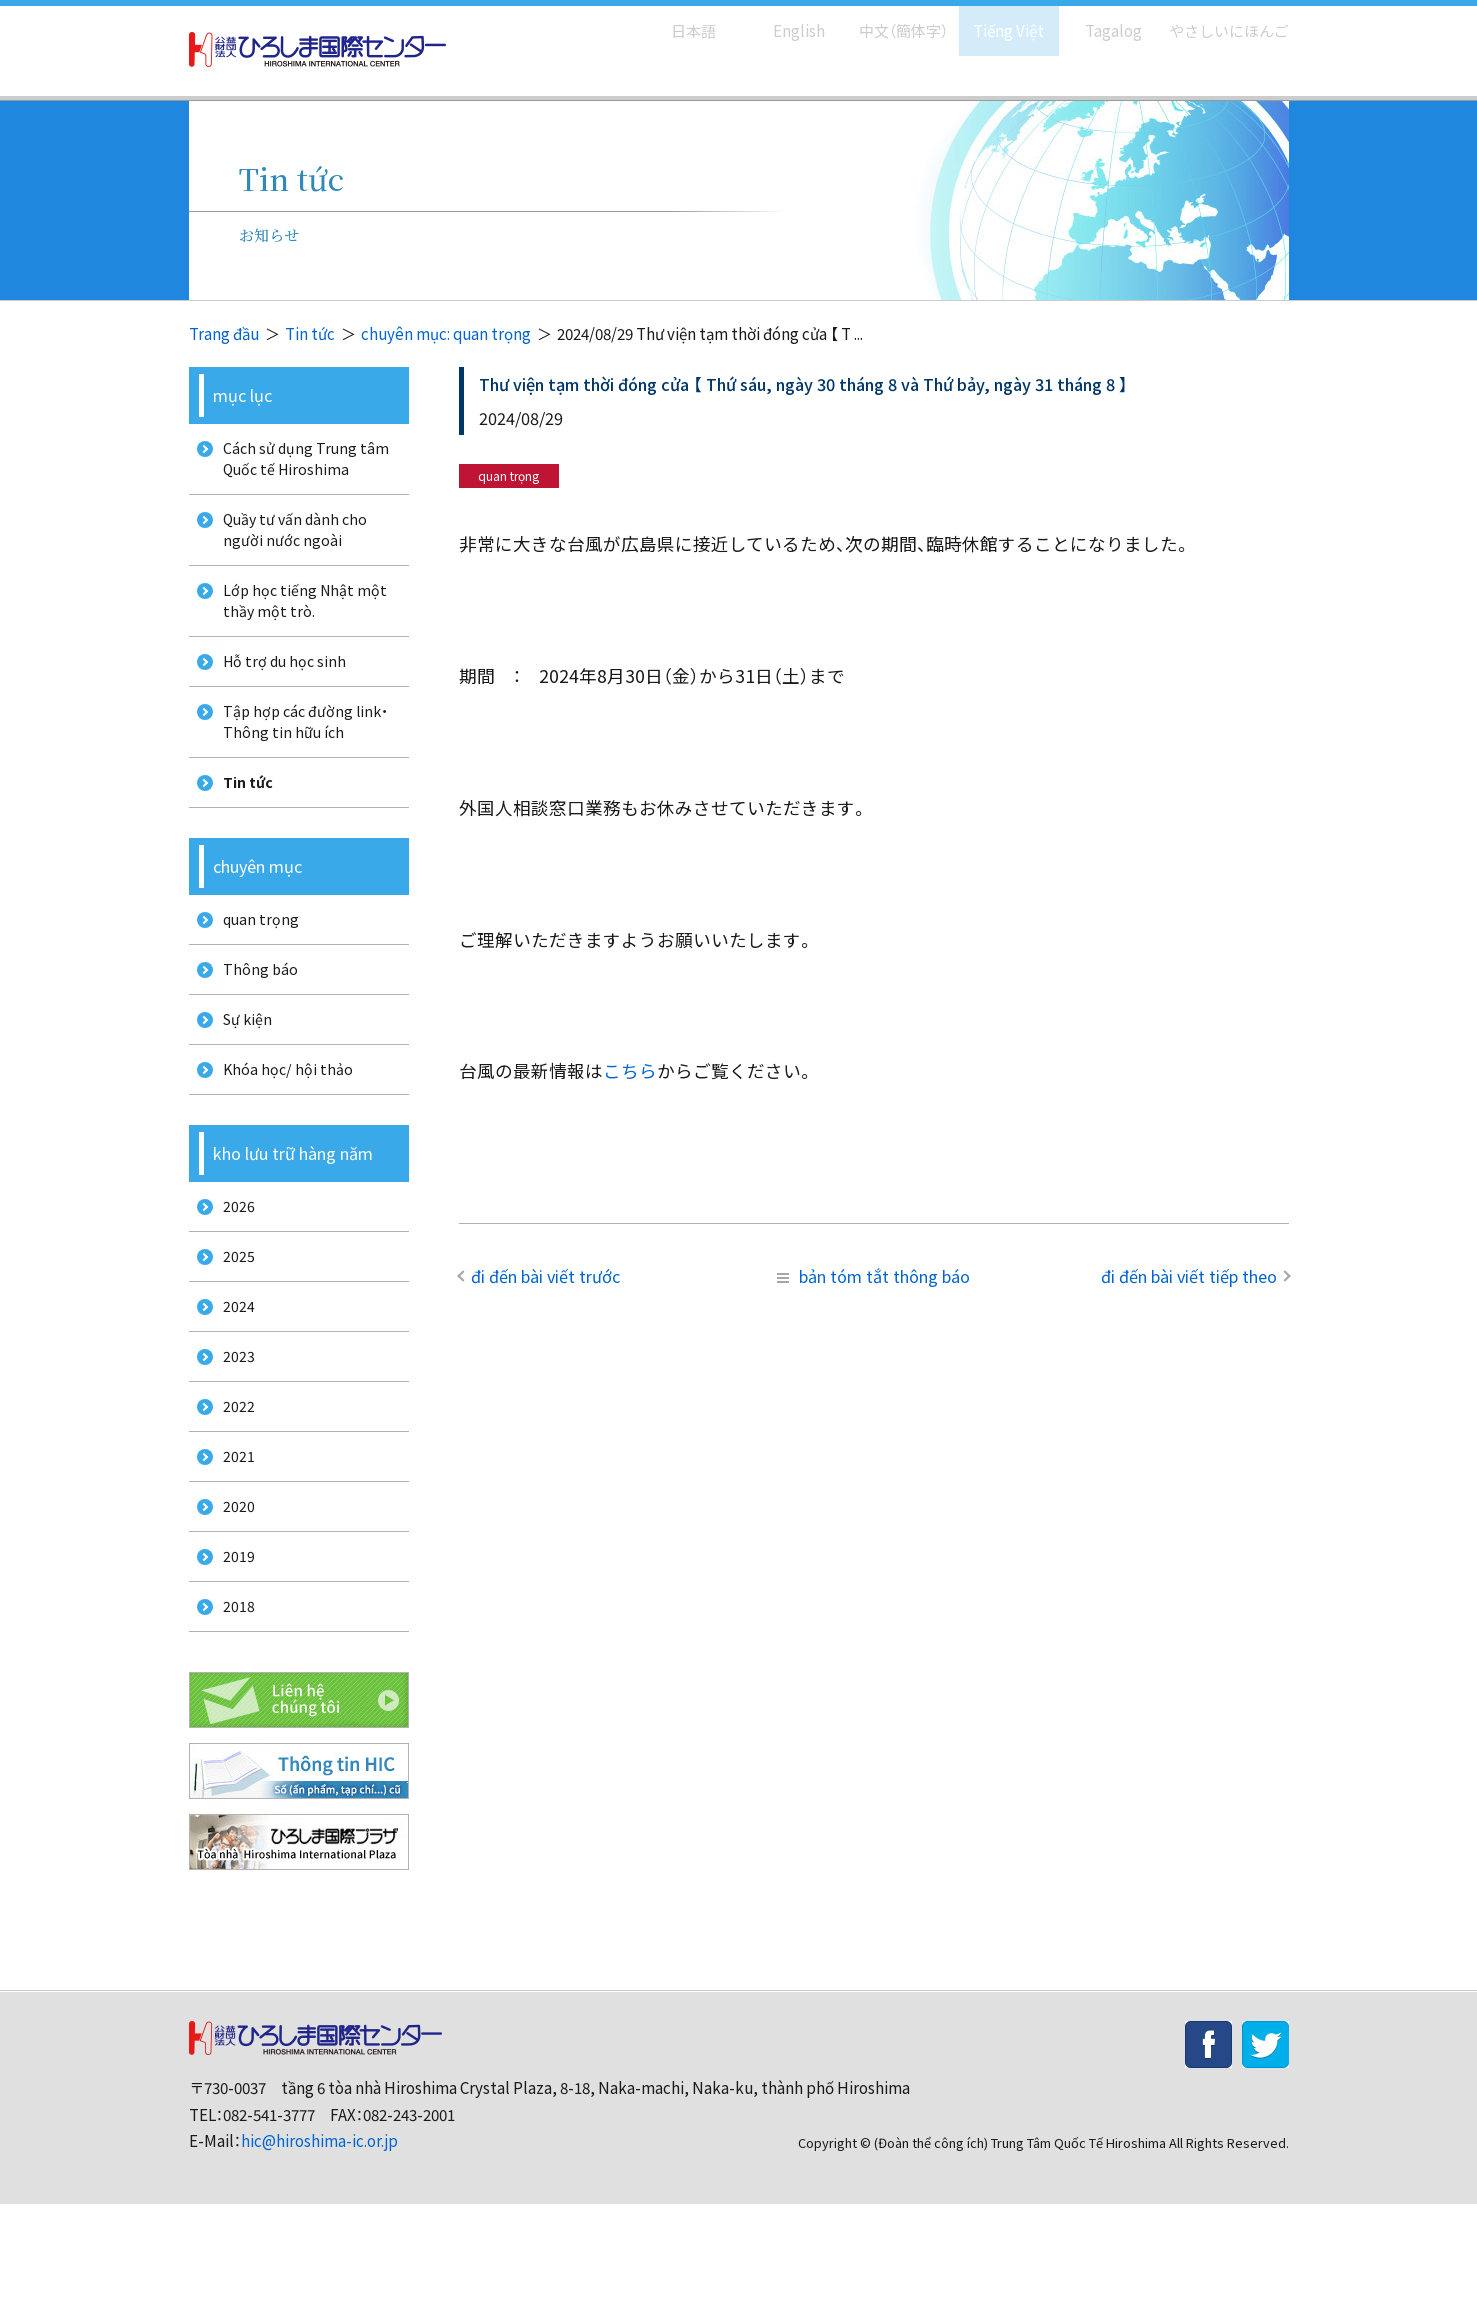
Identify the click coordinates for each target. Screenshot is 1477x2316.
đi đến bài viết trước (545, 1276)
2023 (232, 1436)
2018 (232, 1714)
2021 (232, 1547)
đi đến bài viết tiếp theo (1189, 1276)
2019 (232, 1659)
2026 (232, 1269)
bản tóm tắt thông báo (873, 1276)
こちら (630, 1070)
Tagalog (1099, 20)
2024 (232, 1381)
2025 (232, 1325)
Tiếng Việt (994, 20)
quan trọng (255, 960)
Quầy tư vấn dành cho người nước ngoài (291, 540)
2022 (232, 1492)
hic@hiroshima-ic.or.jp (319, 2252)
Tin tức (310, 333)
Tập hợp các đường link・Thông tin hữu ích (302, 752)
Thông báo (254, 1016)
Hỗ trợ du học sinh (280, 685)
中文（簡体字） (886, 20)
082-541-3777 (269, 2225)
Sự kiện (242, 1072)
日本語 (672, 20)
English (778, 20)
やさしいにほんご (1222, 20)
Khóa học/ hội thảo (282, 1127)
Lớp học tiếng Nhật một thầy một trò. (300, 618)
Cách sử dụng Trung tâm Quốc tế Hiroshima (300, 462)
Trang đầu (224, 333)
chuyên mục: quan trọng (446, 333)
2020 (232, 1603)
